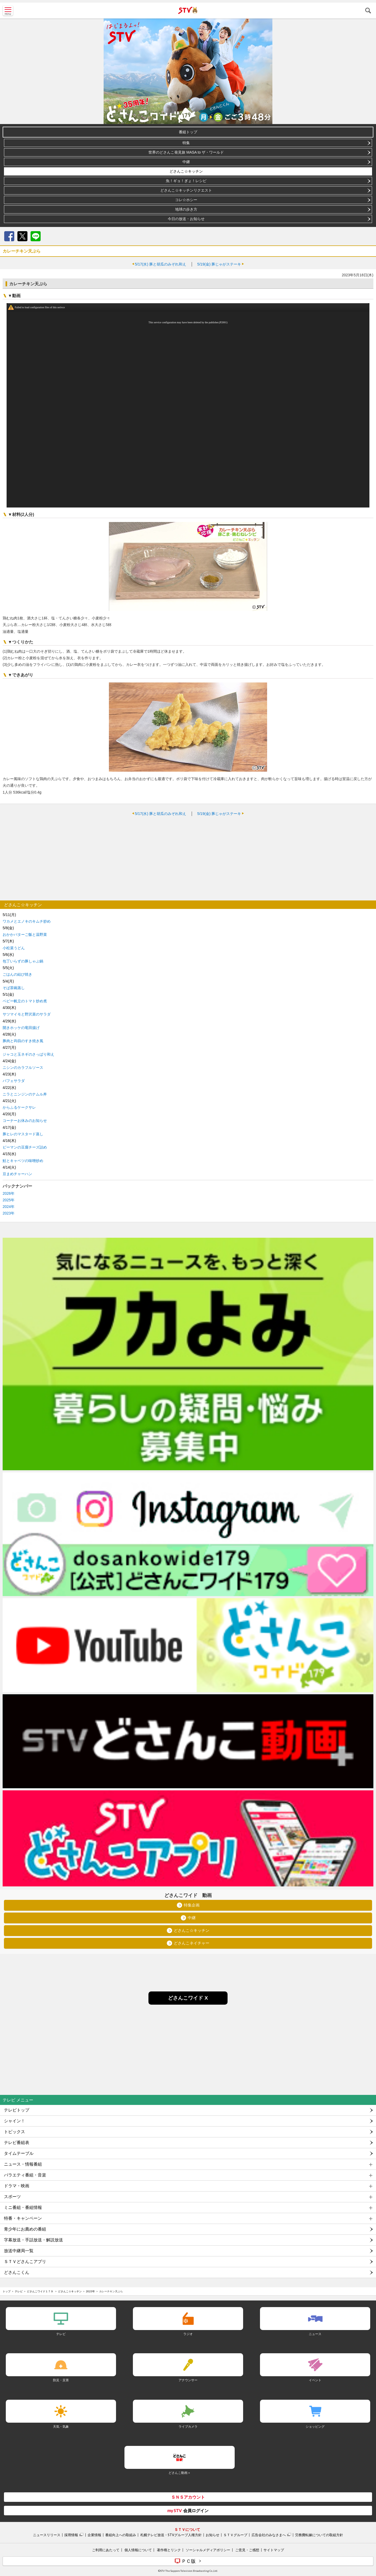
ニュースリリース (46, 2535)
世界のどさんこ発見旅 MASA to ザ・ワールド (186, 152)
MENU (8, 10)
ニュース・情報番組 (23, 2164)
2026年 (9, 1193)
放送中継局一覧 (18, 2250)
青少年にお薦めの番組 (25, 2229)
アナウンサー (188, 2380)
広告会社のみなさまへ (269, 2535)
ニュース (315, 2334)
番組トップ (188, 132)
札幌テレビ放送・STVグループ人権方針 (171, 2535)
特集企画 (192, 1905)
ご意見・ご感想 (247, 2550)
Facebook (9, 236)
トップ (7, 2291)
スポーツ (12, 2196)
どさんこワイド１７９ (40, 2291)
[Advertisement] (188, 858)
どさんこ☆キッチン (186, 171)
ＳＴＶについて (187, 2529)
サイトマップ (273, 2550)
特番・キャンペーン (23, 2218)
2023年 (9, 1213)
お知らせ (212, 2535)
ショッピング (315, 2426)
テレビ (19, 2291)
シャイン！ (14, 2121)
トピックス (14, 2131)
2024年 (9, 1206)
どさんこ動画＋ (179, 2473)
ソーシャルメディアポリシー (208, 2550)
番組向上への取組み (120, 2535)
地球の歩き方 (186, 209)
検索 (368, 10)
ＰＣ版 (188, 2561)
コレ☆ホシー (186, 200)
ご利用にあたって (105, 2550)
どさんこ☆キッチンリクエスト (186, 190)
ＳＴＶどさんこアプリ (25, 2261)
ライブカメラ (188, 2426)
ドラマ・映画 (16, 2186)
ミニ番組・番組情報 (23, 2207)
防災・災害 (61, 2380)
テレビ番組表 (16, 2142)
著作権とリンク (169, 2550)
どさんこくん (16, 2272)
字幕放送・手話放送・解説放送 (33, 2240)
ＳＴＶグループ (235, 2535)
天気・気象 (61, 2426)
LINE (36, 236)
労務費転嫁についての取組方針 (319, 2535)
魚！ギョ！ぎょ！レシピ (186, 181)
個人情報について (138, 2550)
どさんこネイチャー (191, 1943)
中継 (186, 162)
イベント (315, 2380)
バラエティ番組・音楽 (25, 2175)
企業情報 (94, 2535)
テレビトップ (16, 2110)
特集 (186, 143)
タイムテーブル (18, 2153)
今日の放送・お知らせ (186, 219)
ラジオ (188, 2334)
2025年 (9, 1200)
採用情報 (71, 2535)
